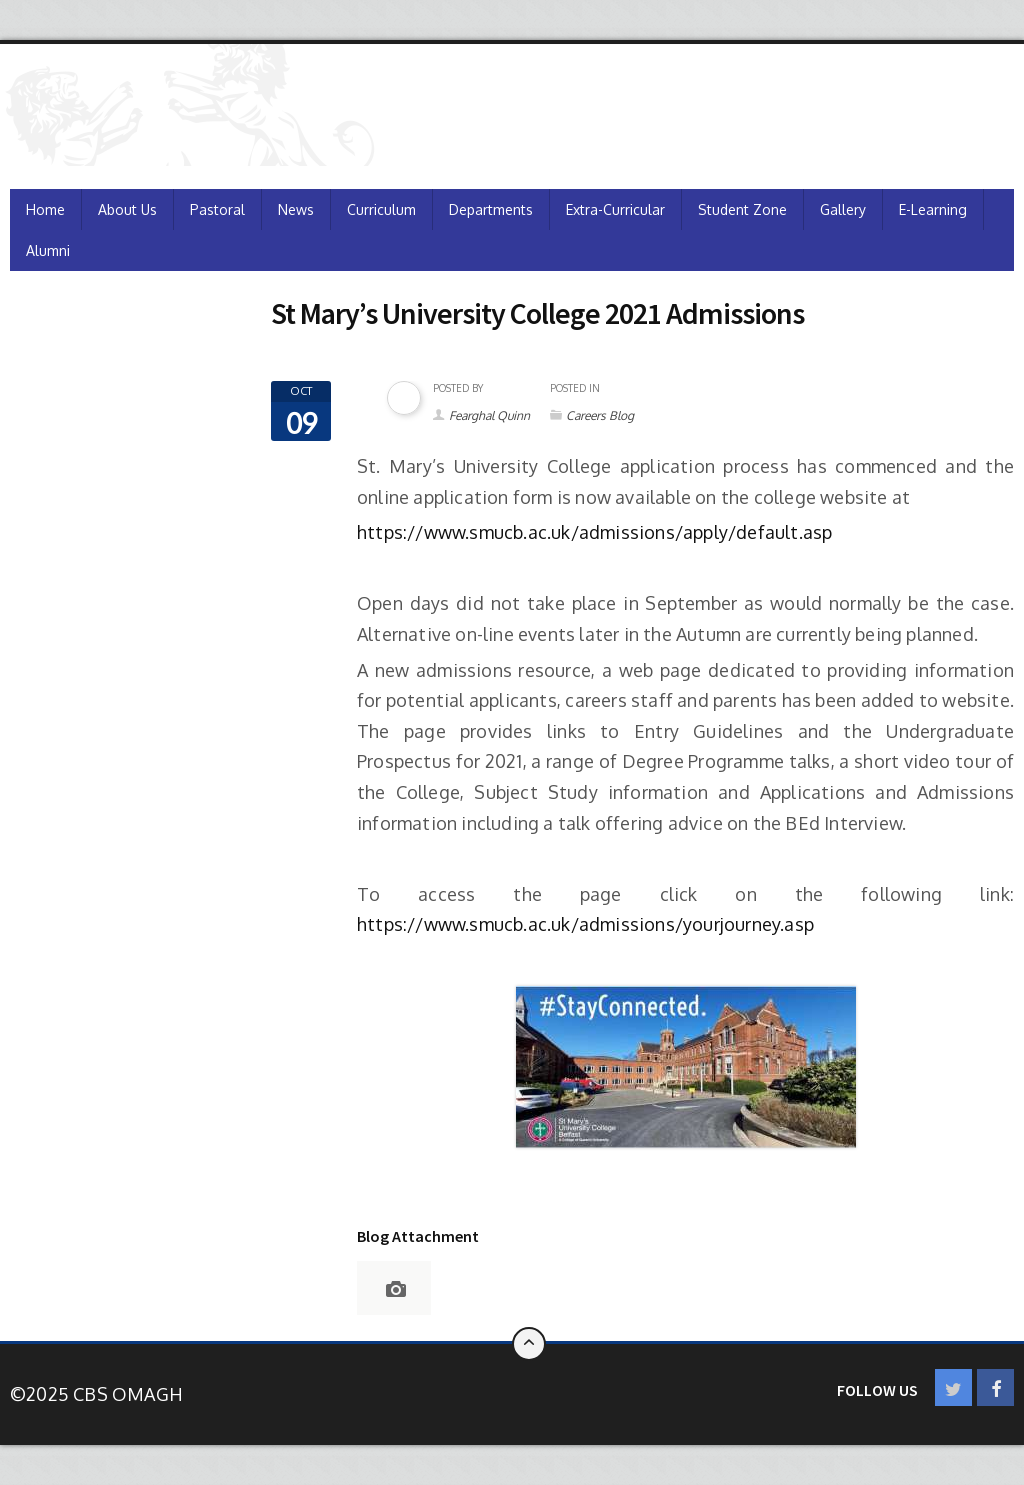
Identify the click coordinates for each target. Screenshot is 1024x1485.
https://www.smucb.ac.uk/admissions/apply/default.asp (597, 532)
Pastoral (217, 209)
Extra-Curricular (615, 209)
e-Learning (933, 209)
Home (45, 209)
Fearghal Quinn (489, 415)
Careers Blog (600, 415)
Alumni (48, 250)
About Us (127, 209)
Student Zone (742, 209)
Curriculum (381, 209)
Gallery (843, 209)
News (296, 209)
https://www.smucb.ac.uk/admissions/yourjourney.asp (585, 924)
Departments (491, 209)
